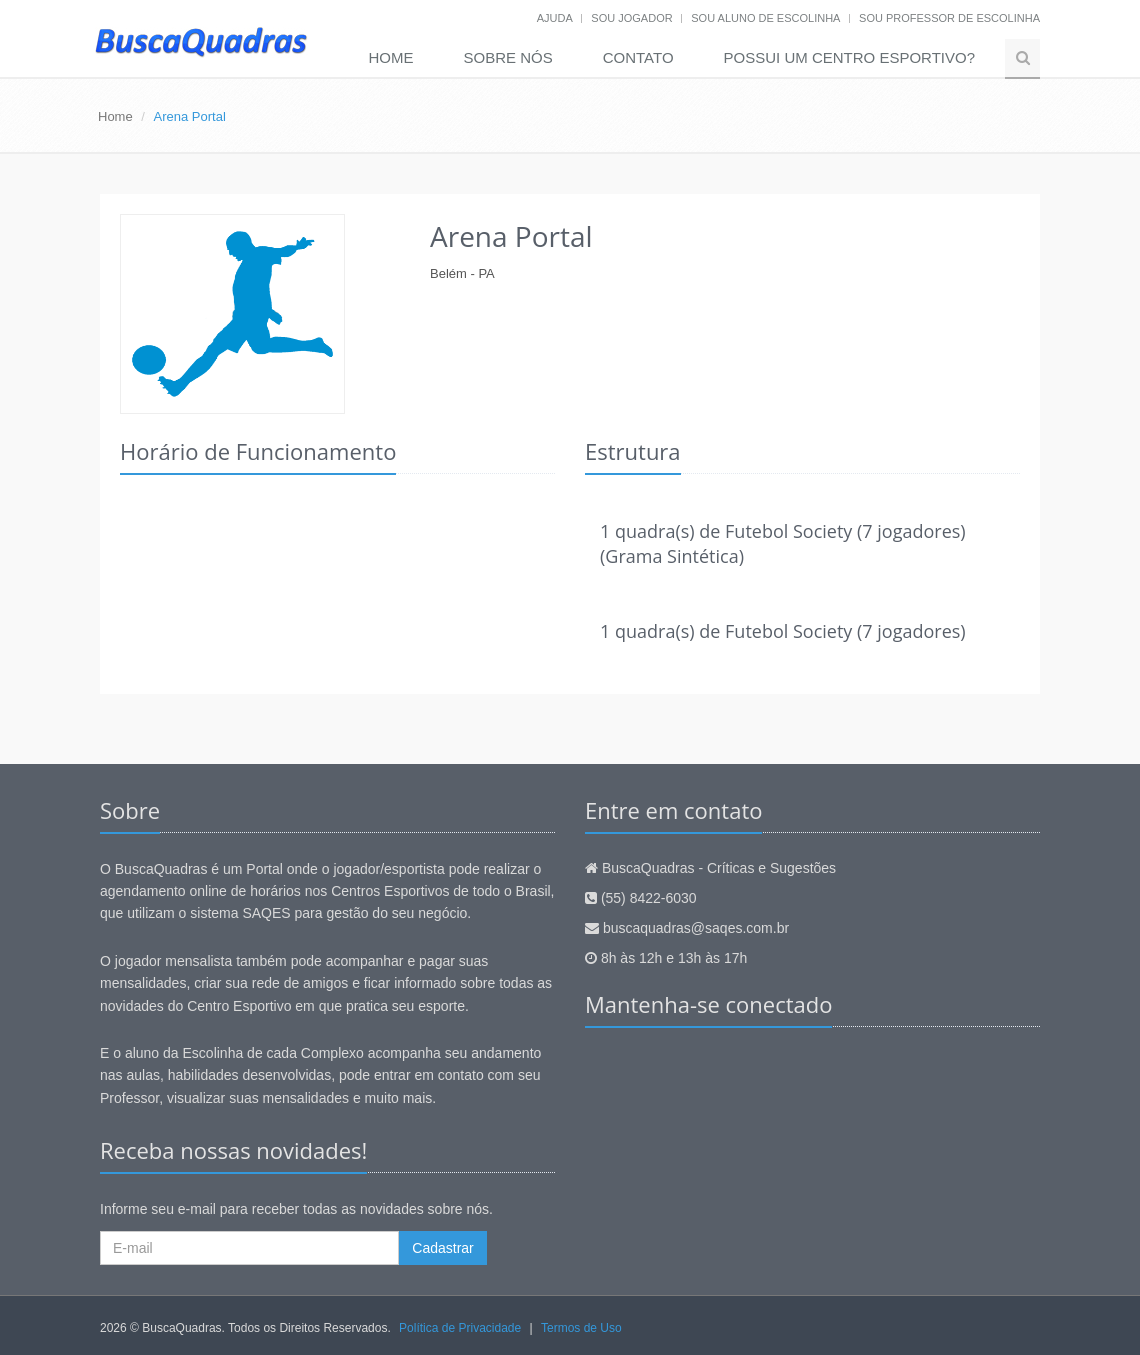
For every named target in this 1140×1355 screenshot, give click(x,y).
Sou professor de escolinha (949, 18)
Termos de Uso (581, 1328)
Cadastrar (442, 1248)
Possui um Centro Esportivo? (849, 57)
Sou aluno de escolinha (765, 18)
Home (391, 57)
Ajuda (555, 18)
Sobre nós (508, 57)
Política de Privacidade (460, 1328)
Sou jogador (631, 18)
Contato (638, 57)
